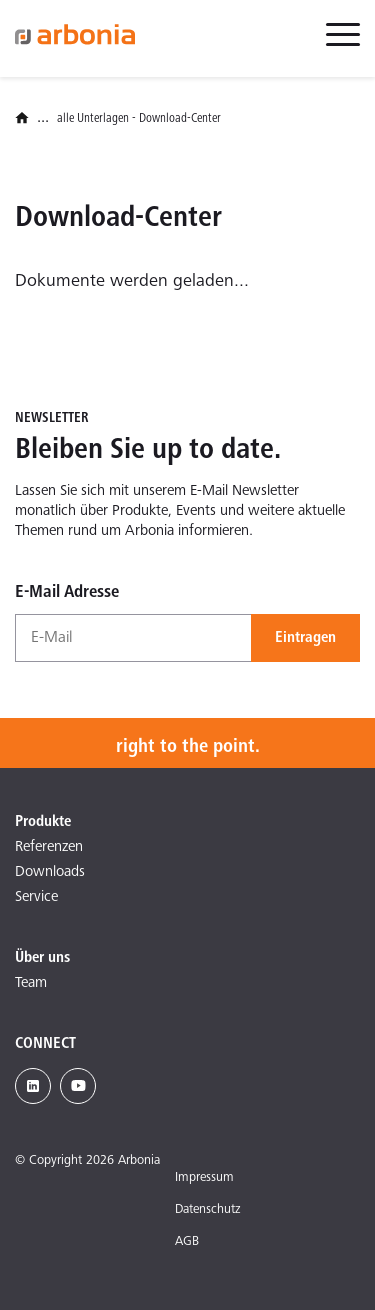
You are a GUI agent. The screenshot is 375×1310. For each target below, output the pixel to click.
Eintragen (305, 638)
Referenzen (49, 847)
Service (36, 897)
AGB (187, 1242)
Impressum (204, 1178)
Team (31, 983)
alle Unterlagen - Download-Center (139, 119)
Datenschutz (208, 1210)
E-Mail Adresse (67, 593)
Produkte (43, 822)
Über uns (42, 958)
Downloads (50, 872)
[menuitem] (343, 46)
